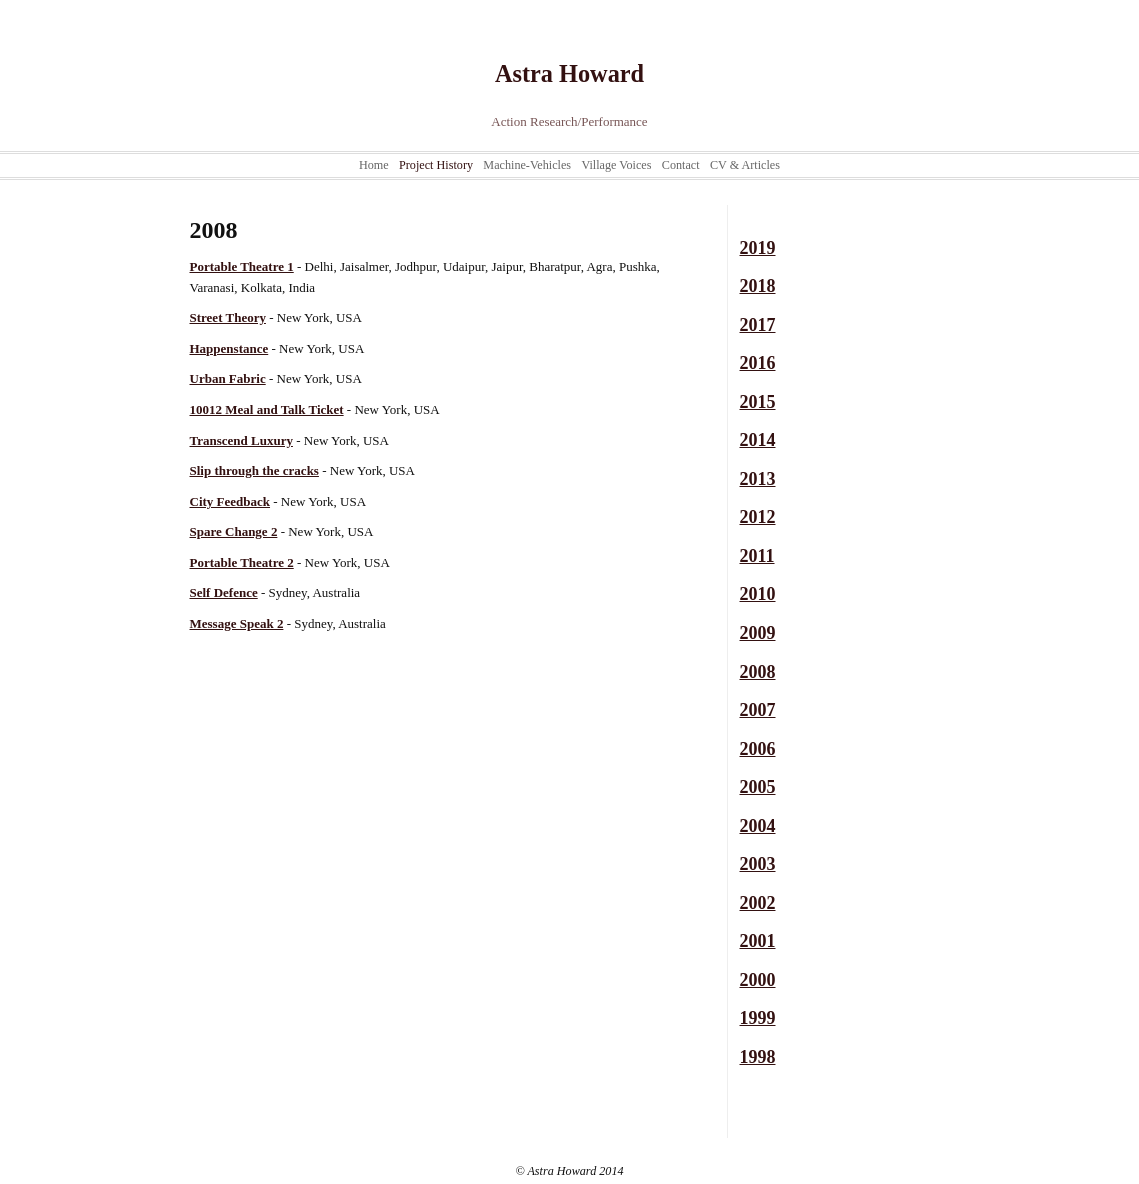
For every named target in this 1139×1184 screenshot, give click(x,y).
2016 (758, 363)
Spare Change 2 (234, 531)
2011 (757, 556)
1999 (758, 1018)
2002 (758, 903)
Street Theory (228, 317)
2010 (758, 594)
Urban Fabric (228, 378)
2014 (758, 440)
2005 (758, 787)
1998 (758, 1057)
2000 (758, 980)
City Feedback (230, 501)
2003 (758, 864)
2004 (758, 826)
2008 (758, 672)
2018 (758, 286)
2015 (758, 402)
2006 (758, 749)
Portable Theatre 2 (242, 562)
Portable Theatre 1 (242, 266)
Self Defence (224, 592)
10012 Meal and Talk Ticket (267, 409)
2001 (758, 941)
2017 (758, 325)
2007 (758, 710)
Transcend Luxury (241, 440)
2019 (758, 248)
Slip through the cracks (254, 470)
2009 (758, 633)
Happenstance (229, 348)
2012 (758, 517)
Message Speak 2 (237, 623)
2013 (758, 479)
